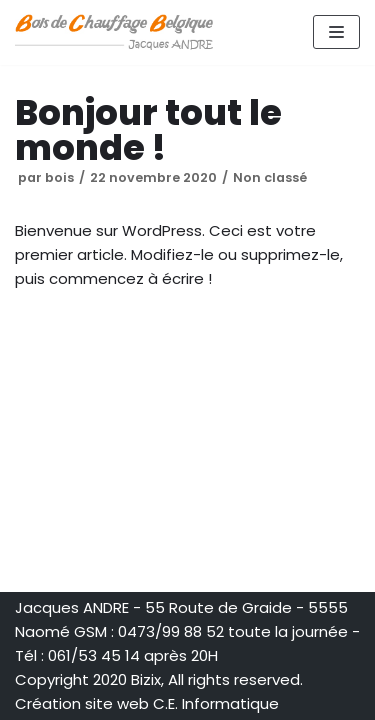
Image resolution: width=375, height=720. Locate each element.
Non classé (270, 177)
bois (59, 177)
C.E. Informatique (216, 703)
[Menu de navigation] (336, 32)
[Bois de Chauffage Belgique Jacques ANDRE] (115, 32)
